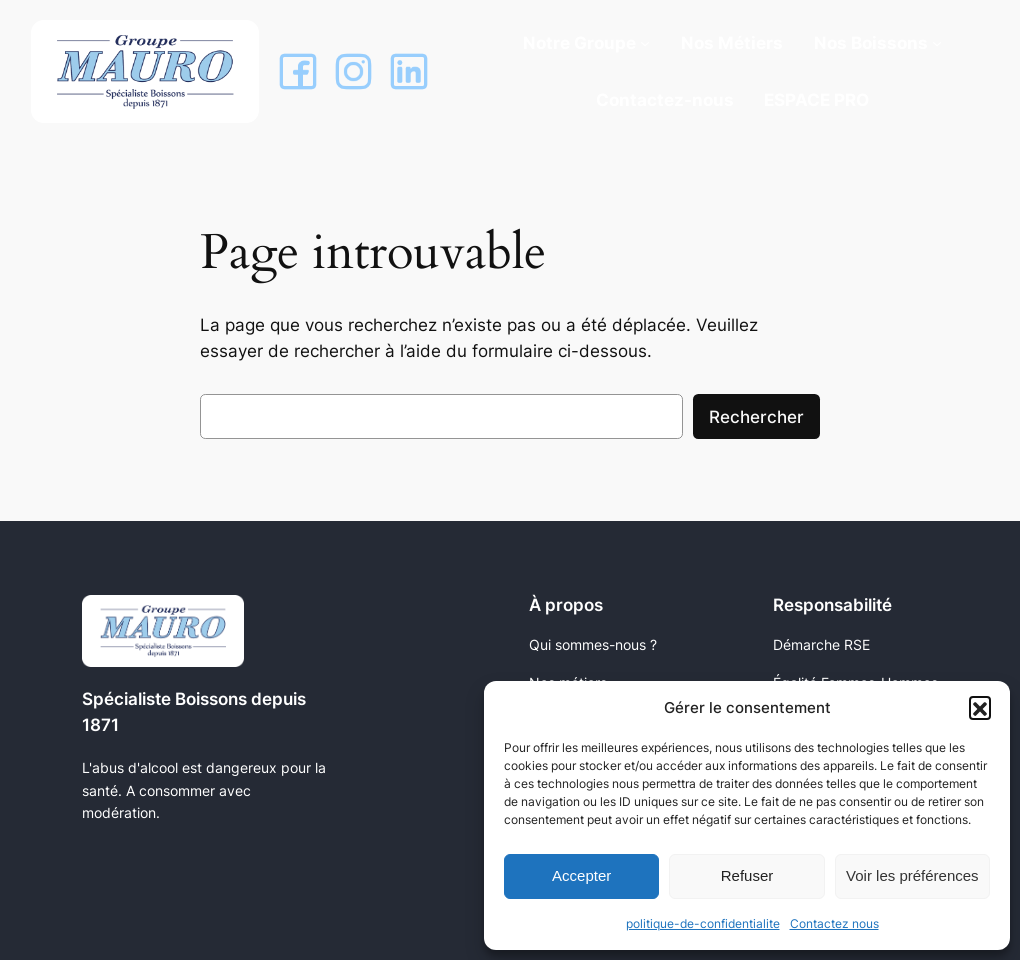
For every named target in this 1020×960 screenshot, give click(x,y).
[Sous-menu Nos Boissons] (937, 43)
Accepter (581, 875)
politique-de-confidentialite (703, 923)
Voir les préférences (912, 875)
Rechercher (756, 417)
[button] (980, 707)
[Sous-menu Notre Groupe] (645, 43)
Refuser (747, 875)
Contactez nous (834, 923)
